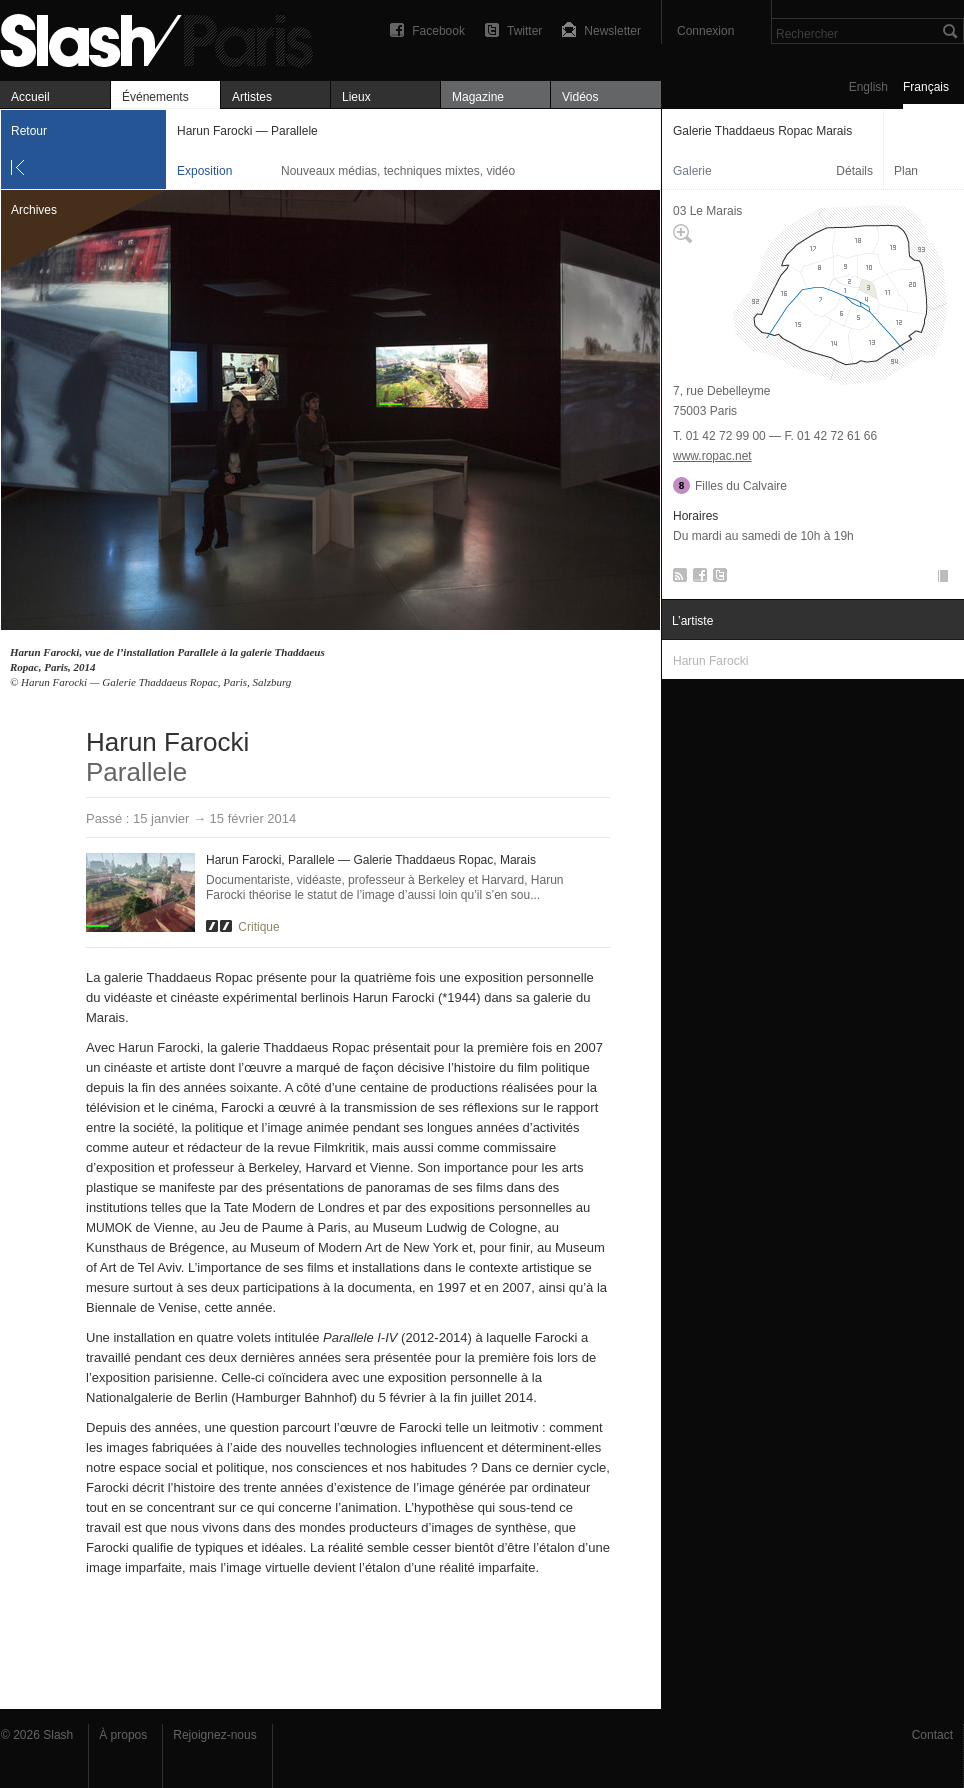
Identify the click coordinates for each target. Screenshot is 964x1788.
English (868, 87)
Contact (932, 1735)
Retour (29, 131)
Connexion (705, 31)
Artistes (252, 97)
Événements (155, 97)
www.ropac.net (712, 456)
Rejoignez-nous (214, 1735)
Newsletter (612, 31)
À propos (123, 1735)
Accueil (30, 97)
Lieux (356, 97)
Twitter (524, 31)
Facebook (438, 31)
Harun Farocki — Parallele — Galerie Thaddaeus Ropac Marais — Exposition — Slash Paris (165, 37)
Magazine (478, 97)
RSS (676, 579)
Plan (906, 171)
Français (926, 87)
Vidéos (580, 97)
